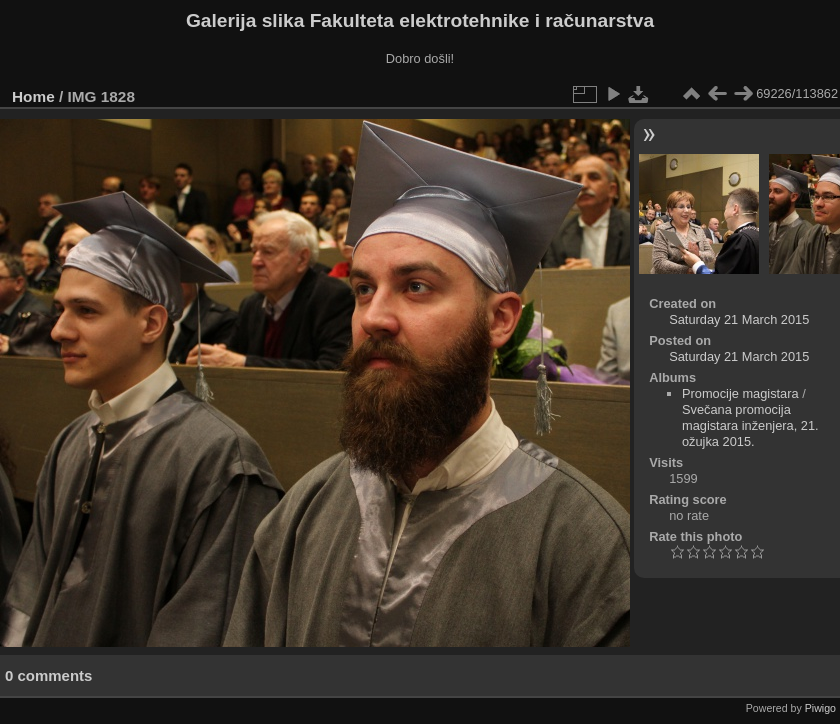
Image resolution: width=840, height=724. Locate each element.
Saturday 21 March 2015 (739, 319)
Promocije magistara (740, 393)
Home (33, 96)
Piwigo (820, 708)
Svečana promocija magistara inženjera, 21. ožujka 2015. (750, 425)
